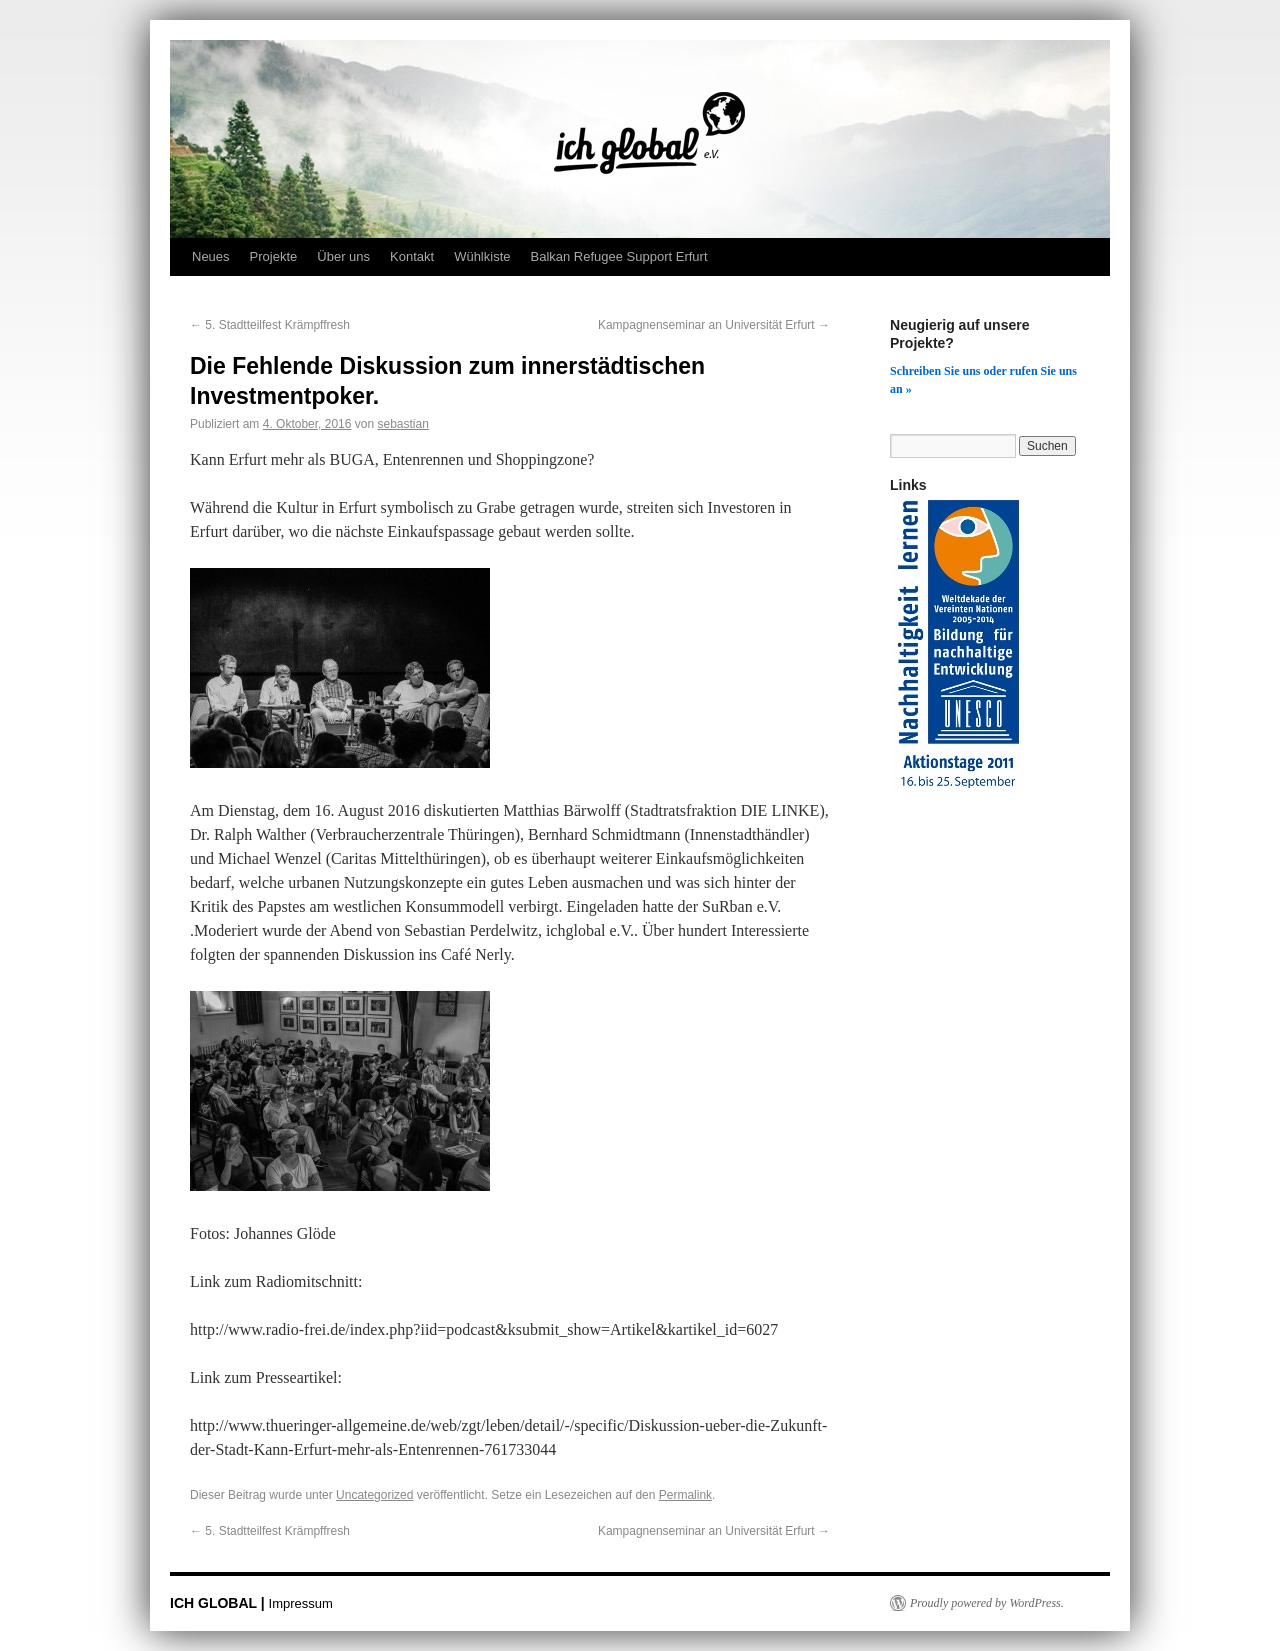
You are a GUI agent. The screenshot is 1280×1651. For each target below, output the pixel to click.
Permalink (685, 1495)
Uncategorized (374, 1495)
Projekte (274, 256)
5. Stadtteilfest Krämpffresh (270, 325)
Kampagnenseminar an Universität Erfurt (714, 325)
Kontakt (412, 256)
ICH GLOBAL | (219, 1603)
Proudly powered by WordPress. (987, 1603)
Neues (211, 256)
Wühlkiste (482, 256)
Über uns (343, 256)
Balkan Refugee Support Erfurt (618, 256)
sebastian (402, 424)
